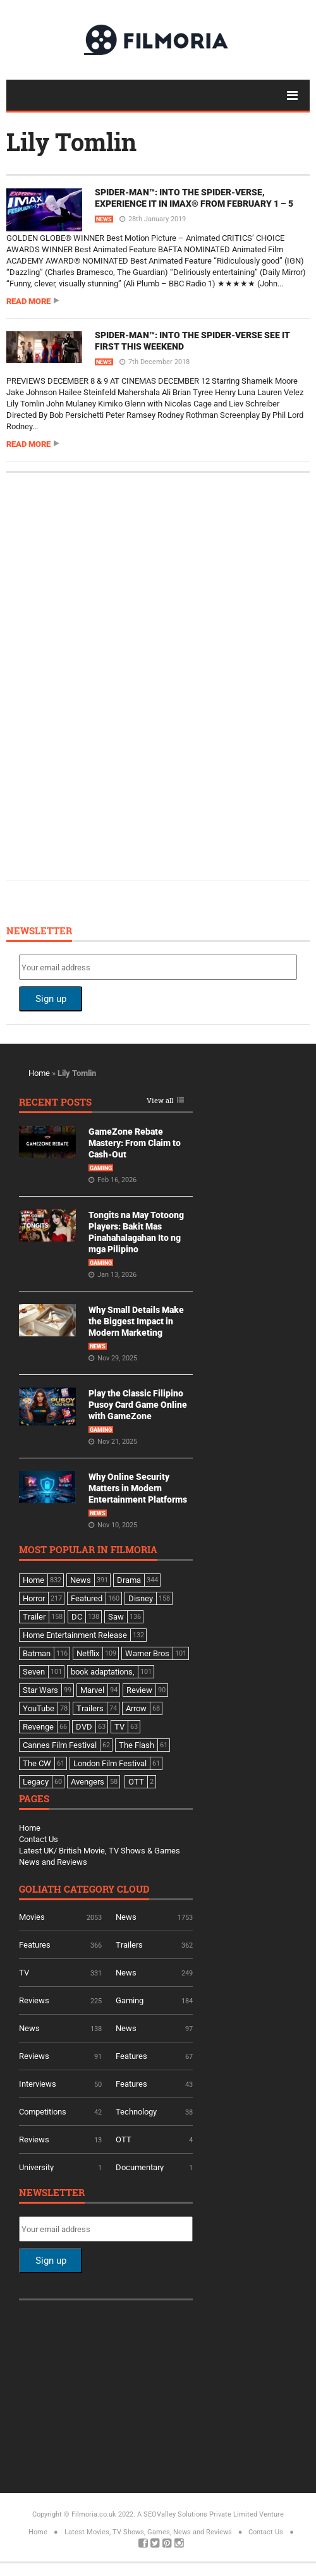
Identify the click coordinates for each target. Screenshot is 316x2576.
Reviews (34, 2000)
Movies (32, 1917)
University (36, 2167)
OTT (123, 2139)
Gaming (101, 1168)
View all (160, 1101)
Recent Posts (55, 1102)
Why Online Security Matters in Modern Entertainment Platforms (137, 1488)
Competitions (42, 2112)
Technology (136, 2112)
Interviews (37, 2084)
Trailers (129, 1945)
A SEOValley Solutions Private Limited (197, 2514)
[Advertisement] (114, 675)
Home (39, 1073)
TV (24, 1973)
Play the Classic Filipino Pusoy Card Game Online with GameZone (137, 1404)
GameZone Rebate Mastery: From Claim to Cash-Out (134, 1142)
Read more (28, 301)
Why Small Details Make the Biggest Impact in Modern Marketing (136, 1321)
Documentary (140, 2167)
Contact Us (38, 1839)
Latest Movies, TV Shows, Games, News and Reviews (148, 2532)
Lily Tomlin (71, 141)
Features (35, 1945)
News (104, 219)
